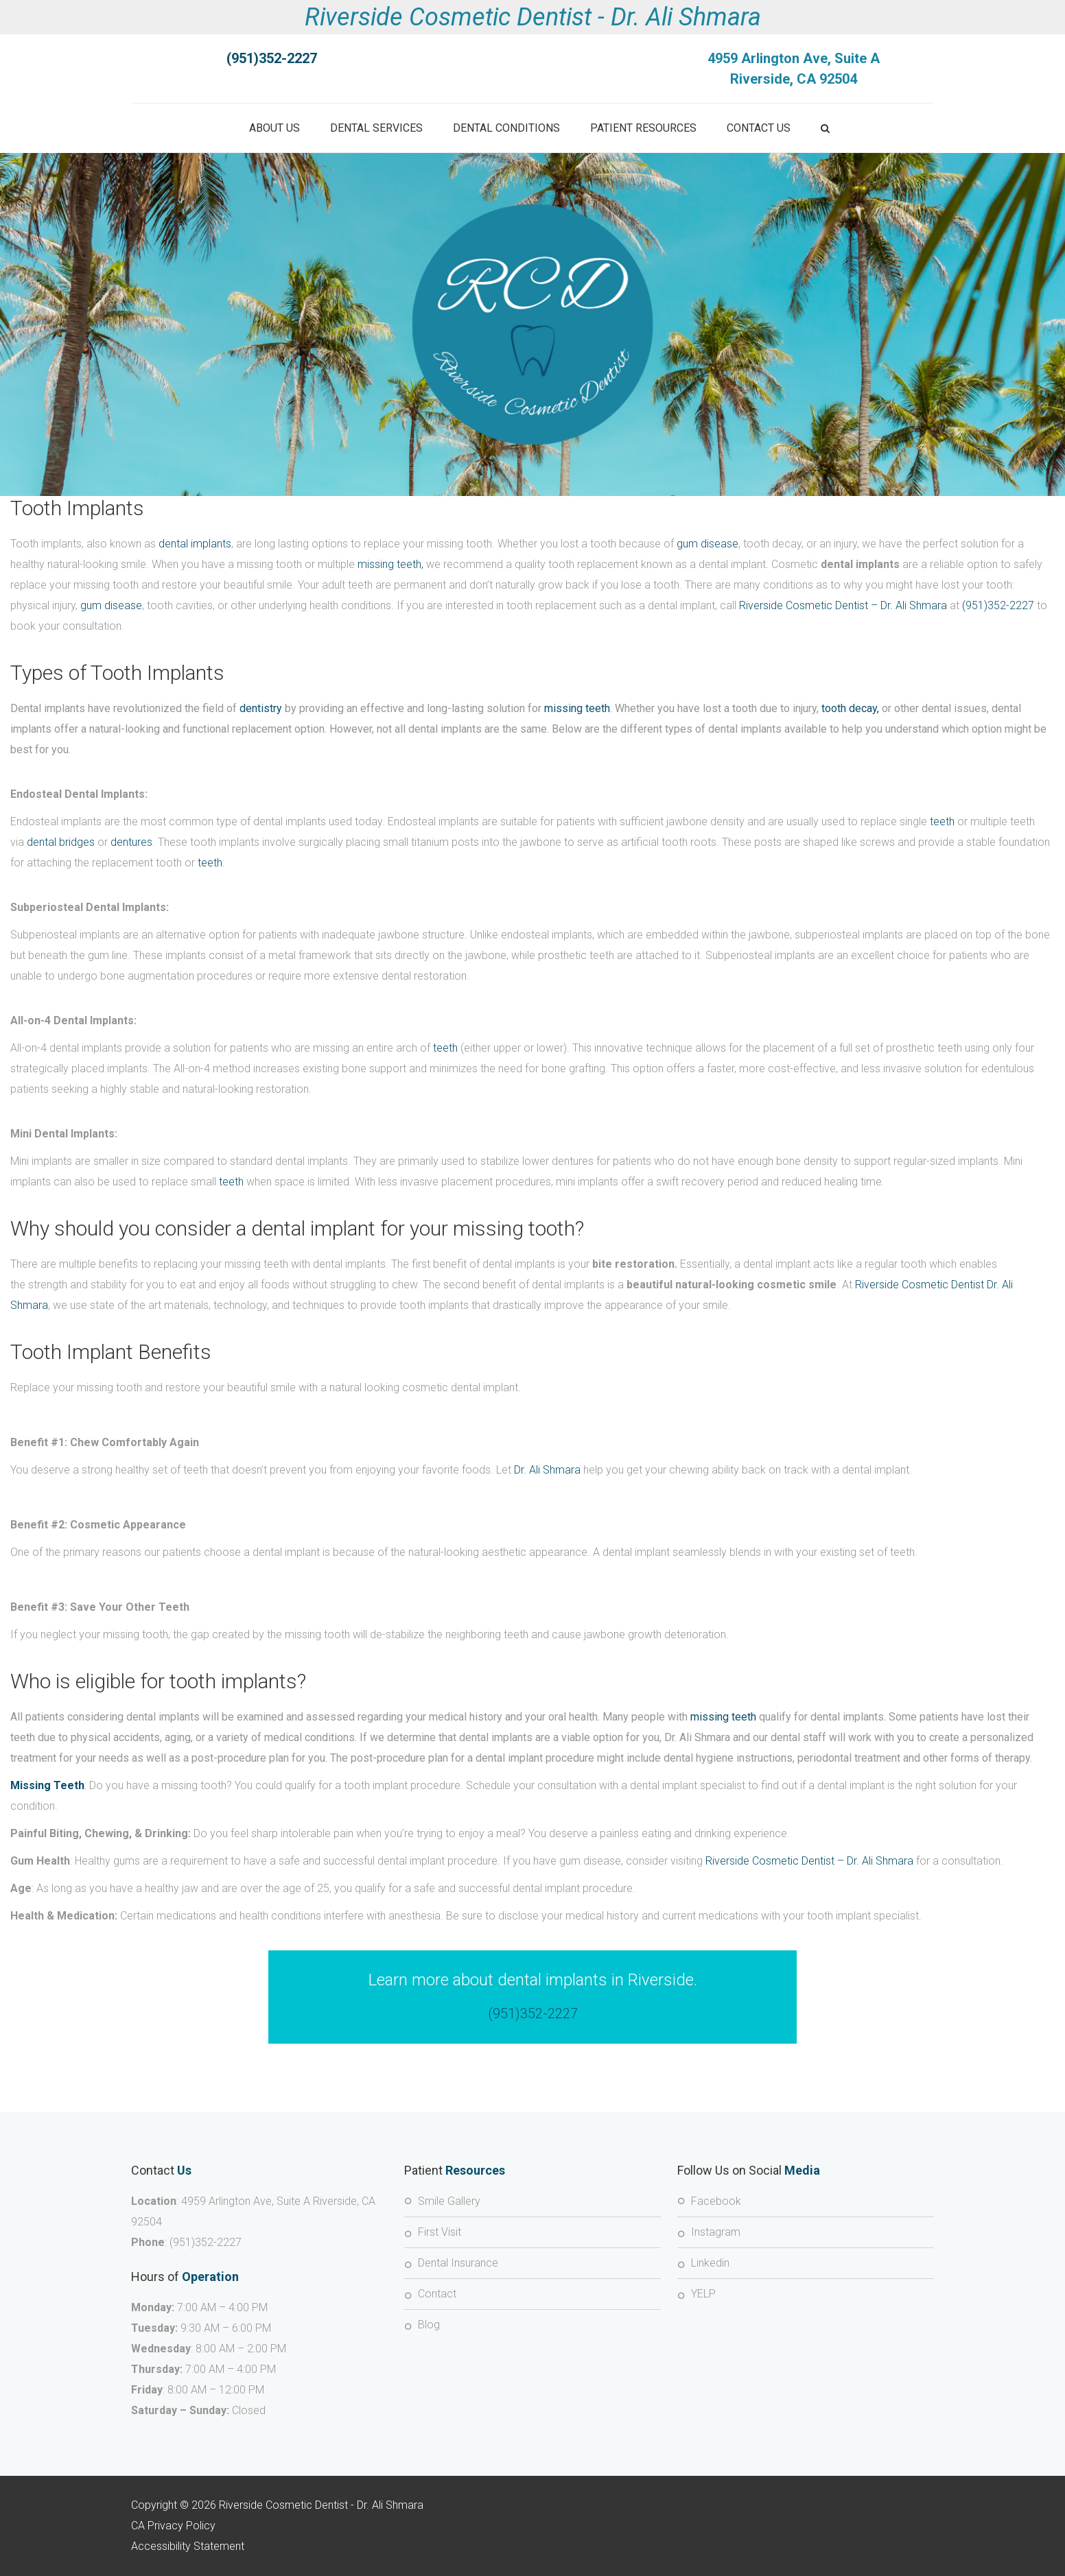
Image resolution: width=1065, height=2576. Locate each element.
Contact (437, 2293)
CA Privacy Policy (173, 2525)
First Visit (439, 2231)
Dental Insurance (458, 2262)
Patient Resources (643, 127)
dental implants (195, 543)
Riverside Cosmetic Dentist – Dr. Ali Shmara (843, 605)
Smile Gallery (449, 2201)
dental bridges (61, 842)
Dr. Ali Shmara (547, 1469)
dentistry (260, 708)
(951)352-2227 (998, 605)
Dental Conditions (506, 127)
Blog (429, 2324)
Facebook (716, 2201)
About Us (274, 127)
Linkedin (710, 2262)
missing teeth (577, 708)
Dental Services (376, 127)
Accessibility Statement (187, 2546)
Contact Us (759, 127)
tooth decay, (850, 708)
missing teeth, (390, 564)
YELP (703, 2293)
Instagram (715, 2231)
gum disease (707, 543)
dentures (131, 842)
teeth (942, 821)
